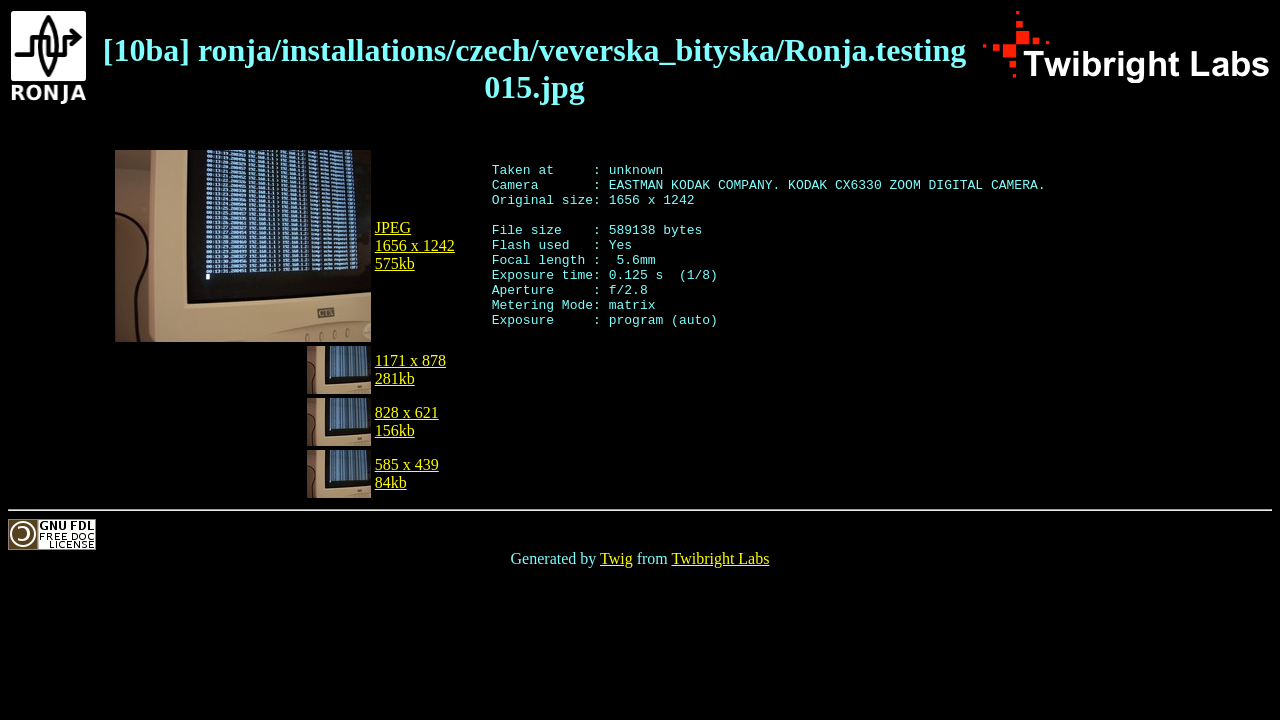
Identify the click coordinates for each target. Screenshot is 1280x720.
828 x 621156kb (407, 421)
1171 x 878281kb (410, 369)
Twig (616, 558)
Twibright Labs (720, 558)
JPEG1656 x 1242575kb (415, 245)
